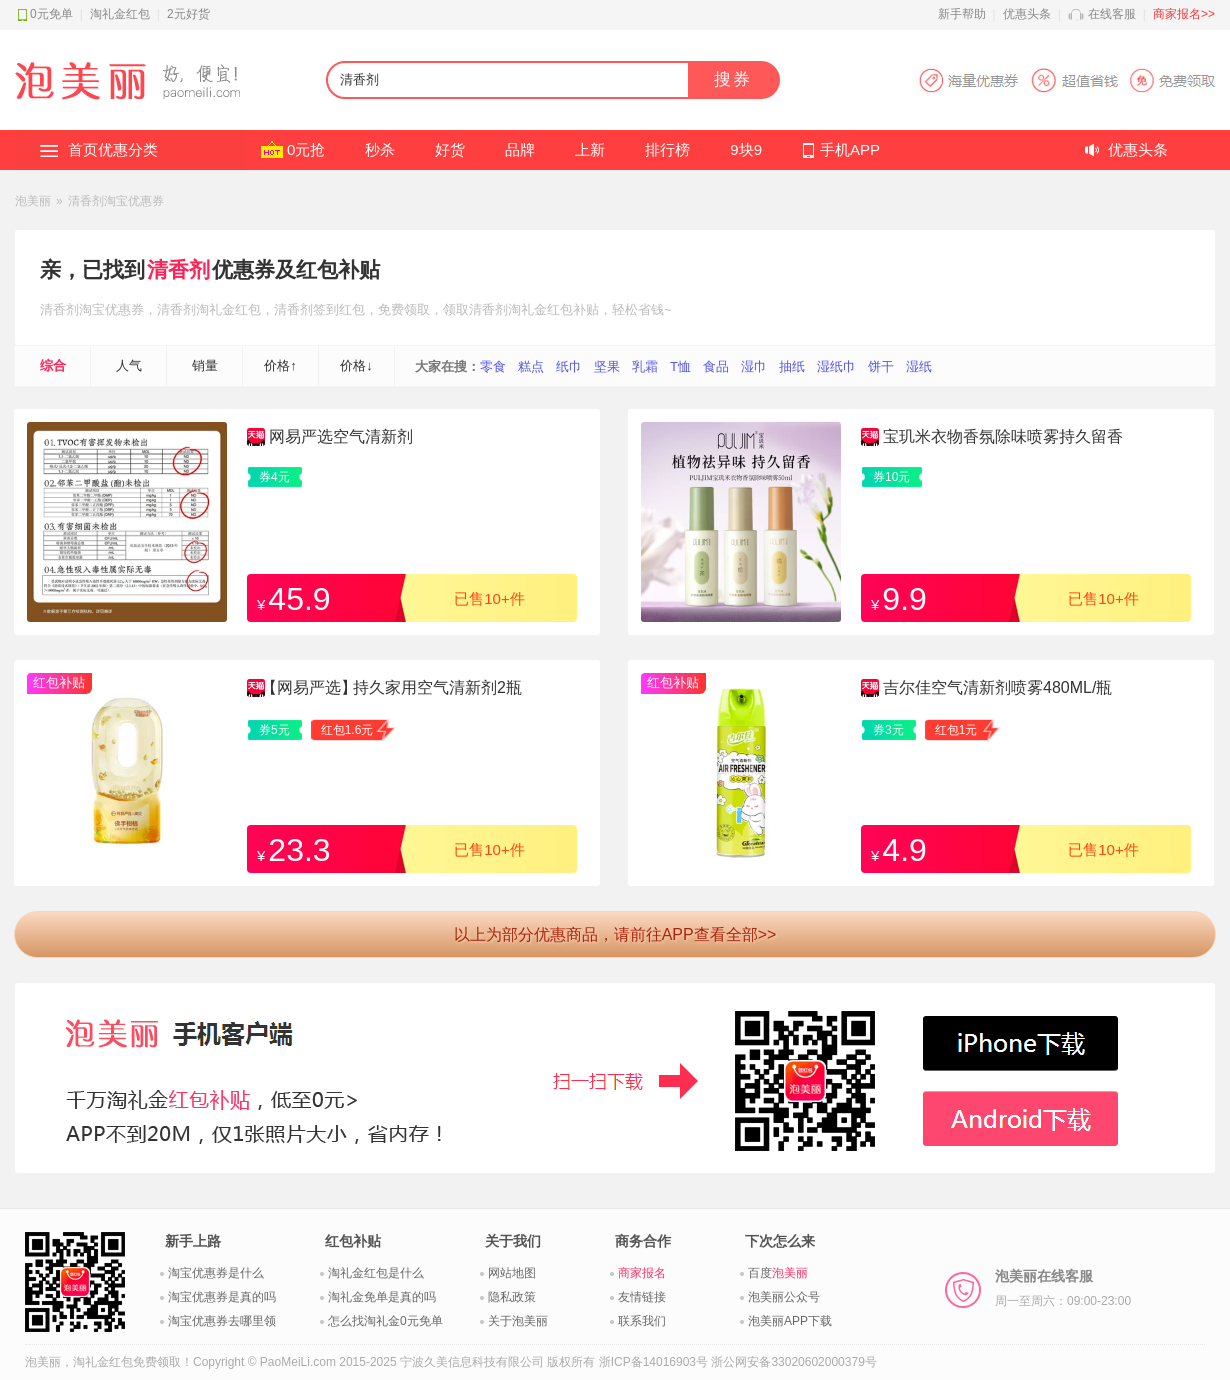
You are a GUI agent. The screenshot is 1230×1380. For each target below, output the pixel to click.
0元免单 (51, 14)
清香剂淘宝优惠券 (116, 201)
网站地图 (512, 1273)
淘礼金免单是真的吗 (382, 1297)
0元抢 (306, 149)
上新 (590, 149)
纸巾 (569, 366)
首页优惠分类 (113, 149)
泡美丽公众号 (784, 1297)
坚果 (607, 366)
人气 (129, 365)
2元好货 (188, 14)
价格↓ (356, 365)
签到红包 (339, 309)
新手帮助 (962, 14)
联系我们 (642, 1321)
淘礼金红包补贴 (553, 309)
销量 (205, 365)
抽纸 (792, 366)
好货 (450, 149)
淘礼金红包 (120, 14)
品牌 (520, 149)
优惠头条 (1027, 14)
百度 (778, 1273)
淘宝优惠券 (111, 309)
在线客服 (1112, 14)
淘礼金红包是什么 (376, 1273)
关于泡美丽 (518, 1321)
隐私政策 (512, 1297)
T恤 (680, 366)
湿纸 (919, 366)
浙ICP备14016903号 (653, 1362)
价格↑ (280, 365)
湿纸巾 (836, 366)
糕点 (531, 366)
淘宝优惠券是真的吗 (222, 1297)
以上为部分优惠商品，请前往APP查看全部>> (615, 934)
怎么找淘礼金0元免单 (385, 1321)
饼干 (881, 366)
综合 (53, 365)
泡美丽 (33, 201)
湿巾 (754, 366)
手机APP (850, 149)
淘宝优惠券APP (1066, 80)
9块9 (746, 149)
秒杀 (380, 149)
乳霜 (645, 366)
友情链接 (642, 1297)
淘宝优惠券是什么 (216, 1273)
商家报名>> (1184, 14)
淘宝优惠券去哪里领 (222, 1321)
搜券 (733, 79)
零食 (493, 366)
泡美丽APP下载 (790, 1321)
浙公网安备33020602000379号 (793, 1362)
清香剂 (178, 269)
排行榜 (667, 149)
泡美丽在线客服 (1063, 1288)
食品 (716, 366)
